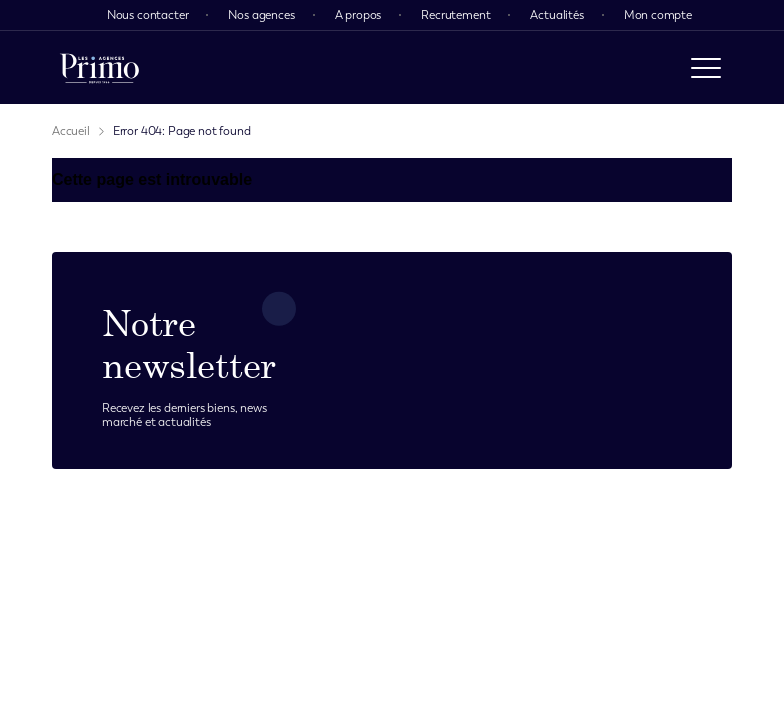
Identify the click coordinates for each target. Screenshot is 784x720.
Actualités (556, 15)
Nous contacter (148, 15)
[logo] (99, 67)
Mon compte (658, 15)
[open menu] (706, 68)
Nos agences (261, 15)
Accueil (71, 131)
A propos (358, 15)
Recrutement (455, 15)
